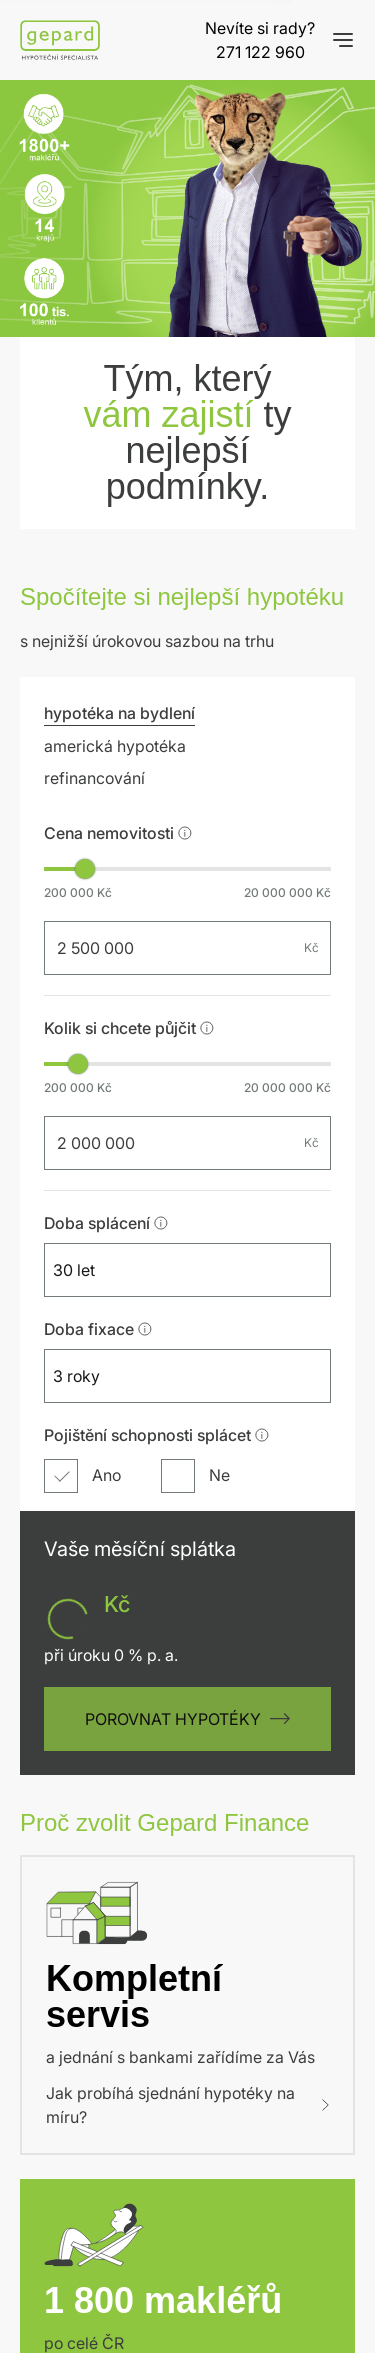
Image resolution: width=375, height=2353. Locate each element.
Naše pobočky (105, 2090)
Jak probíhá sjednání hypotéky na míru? (187, 1880)
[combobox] (169, 1013)
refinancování (94, 521)
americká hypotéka (115, 489)
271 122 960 (260, 52)
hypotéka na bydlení (119, 456)
